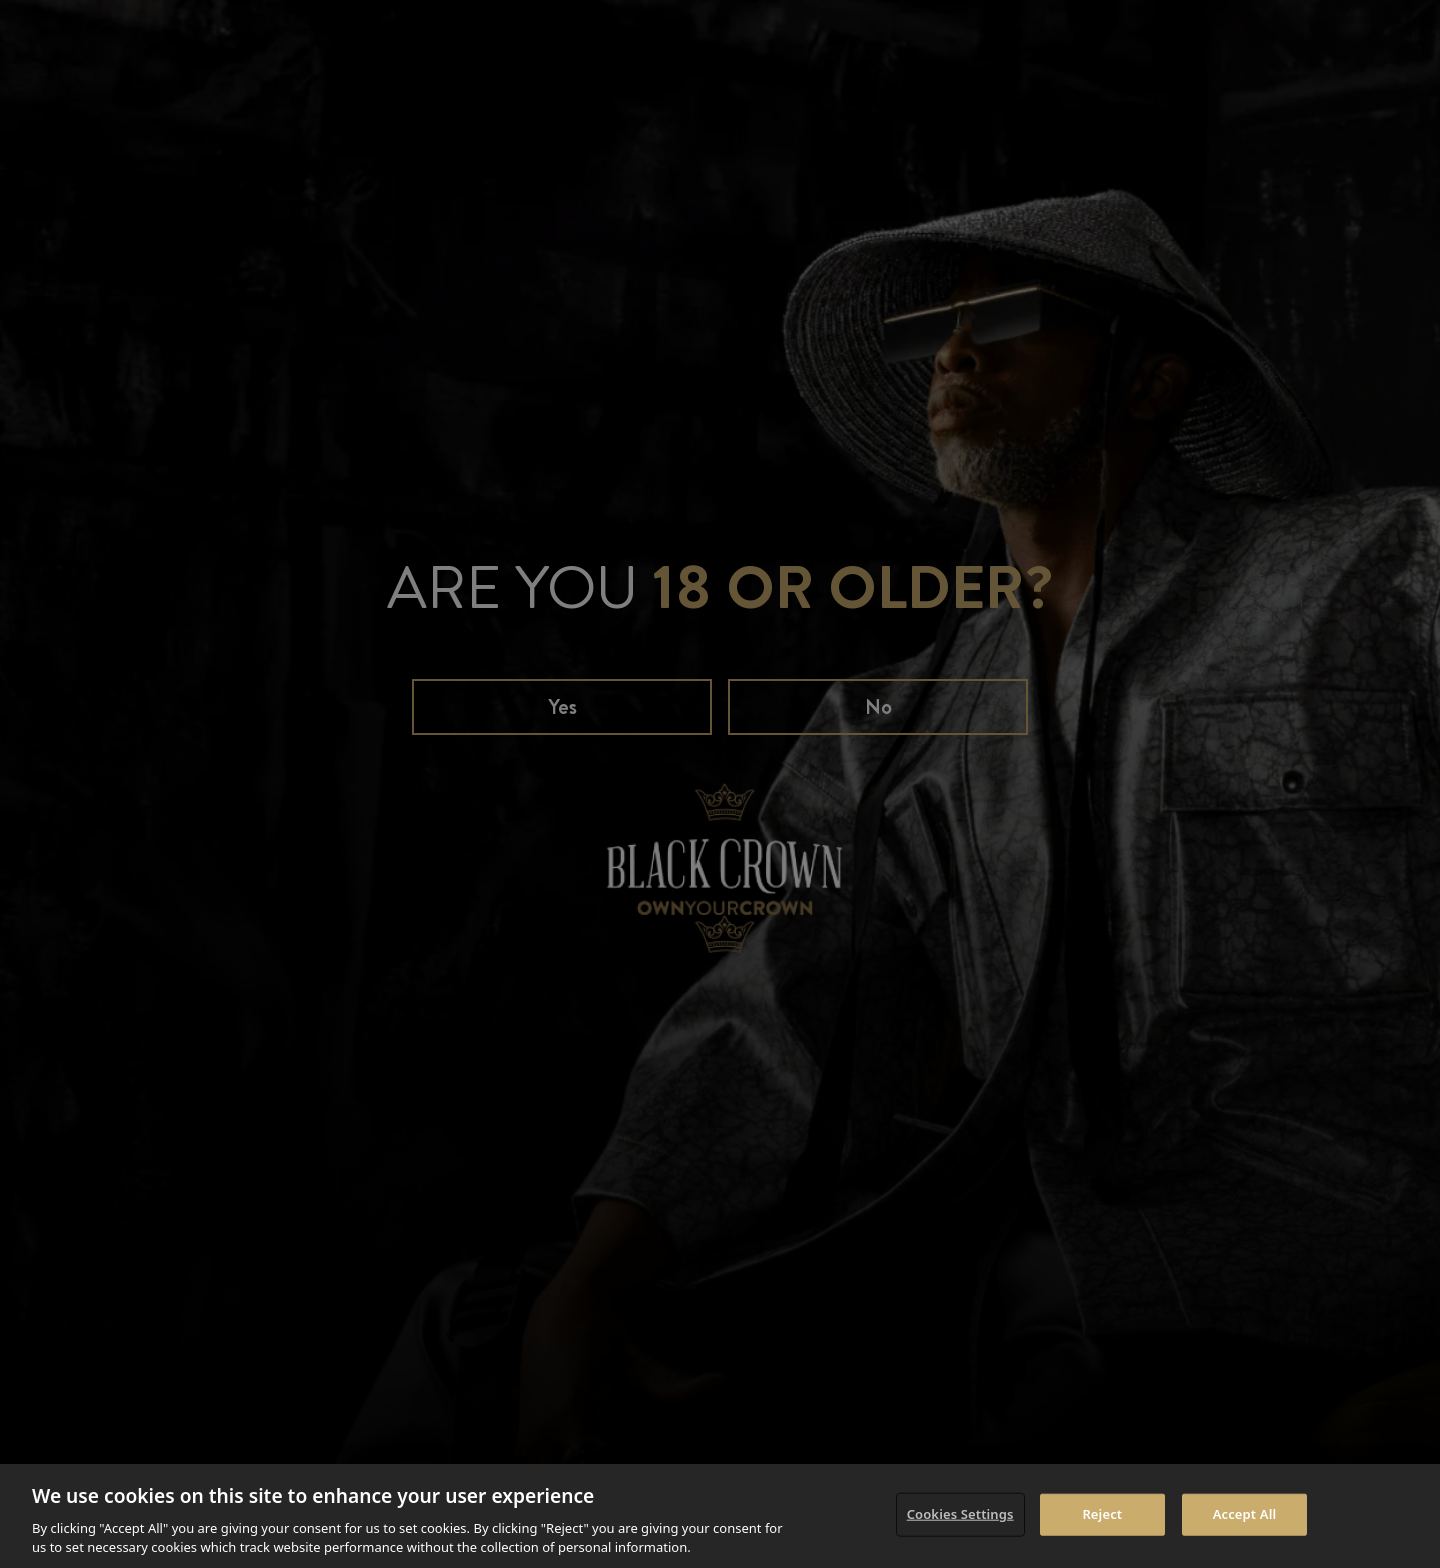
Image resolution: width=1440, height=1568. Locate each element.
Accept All (1245, 1514)
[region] (720, 1516)
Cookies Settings (960, 1514)
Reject (1102, 1514)
